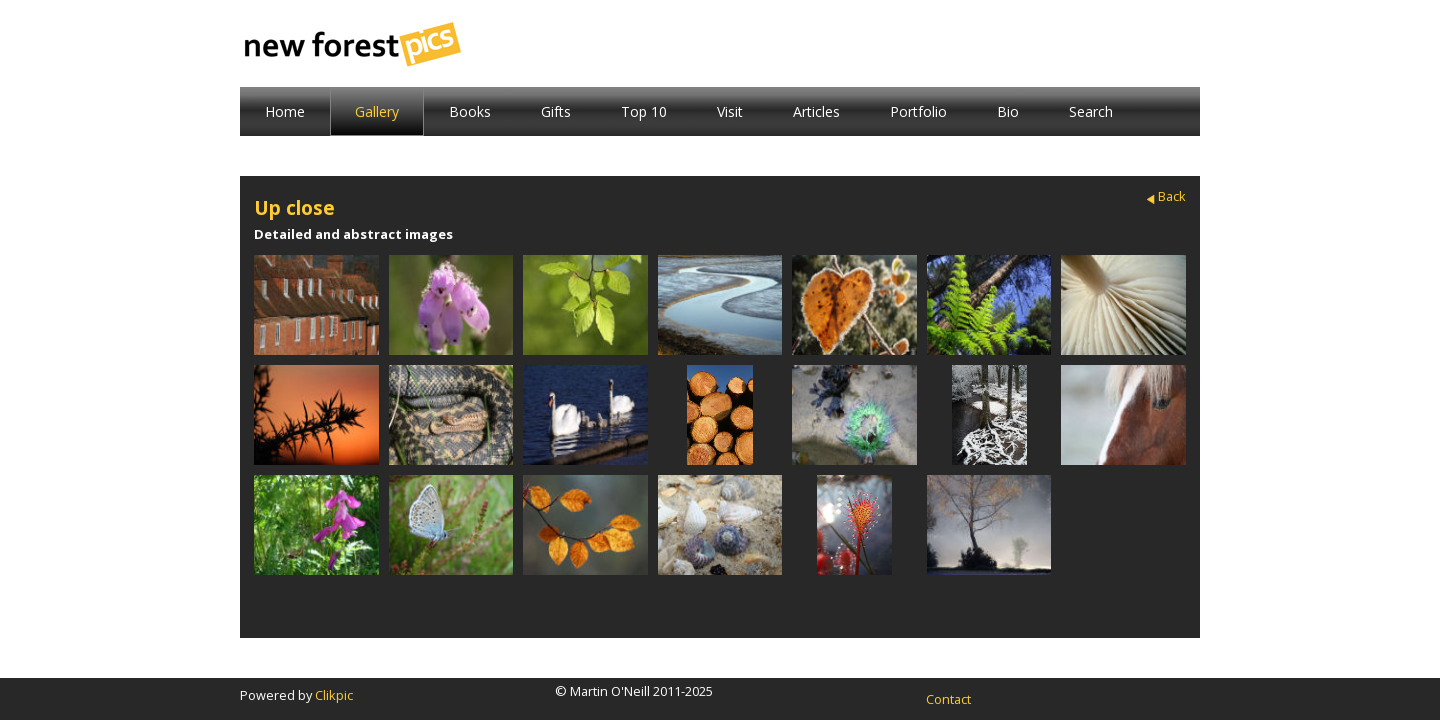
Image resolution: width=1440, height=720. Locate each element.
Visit (730, 111)
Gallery (377, 111)
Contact (948, 699)
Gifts (556, 111)
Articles (816, 111)
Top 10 (644, 111)
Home (285, 111)
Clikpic (334, 695)
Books (470, 111)
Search (1091, 111)
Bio (1008, 111)
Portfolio (918, 111)
